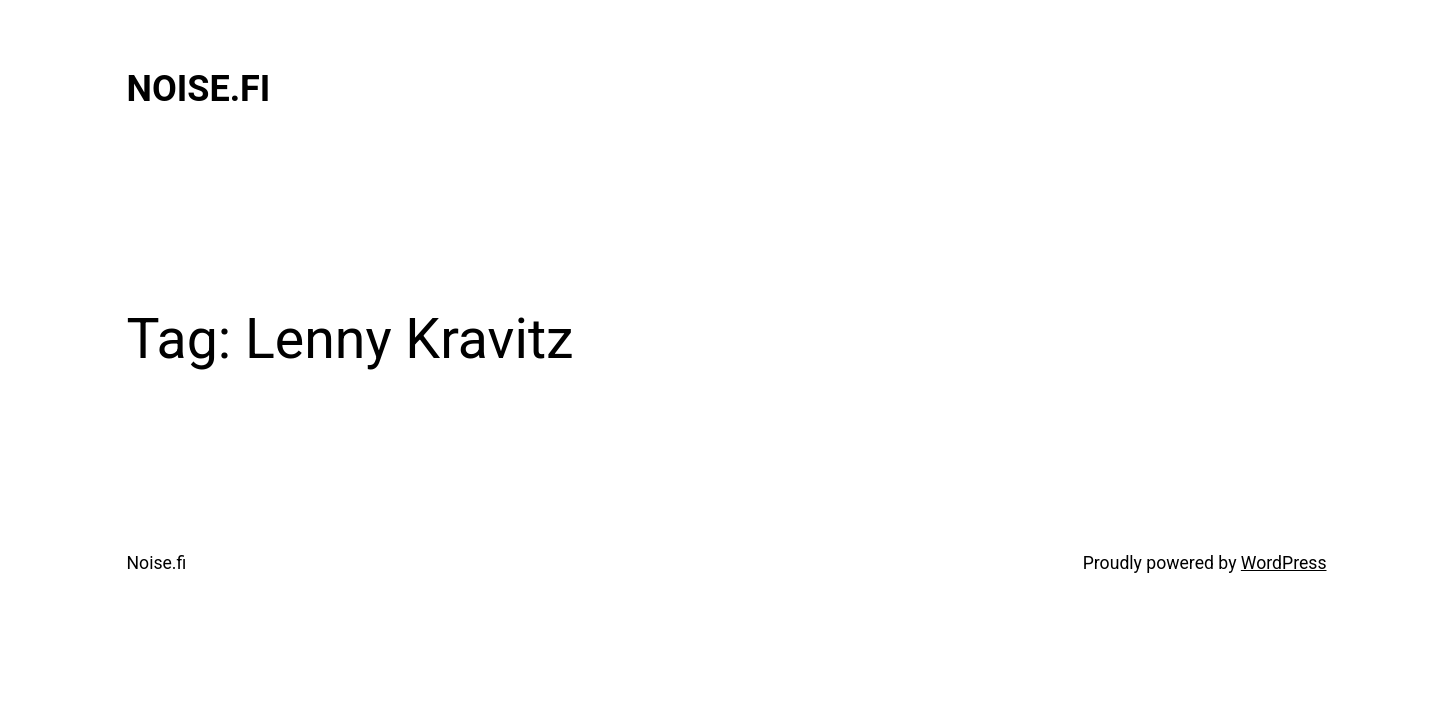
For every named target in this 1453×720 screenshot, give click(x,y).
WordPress (1284, 563)
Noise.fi (199, 89)
